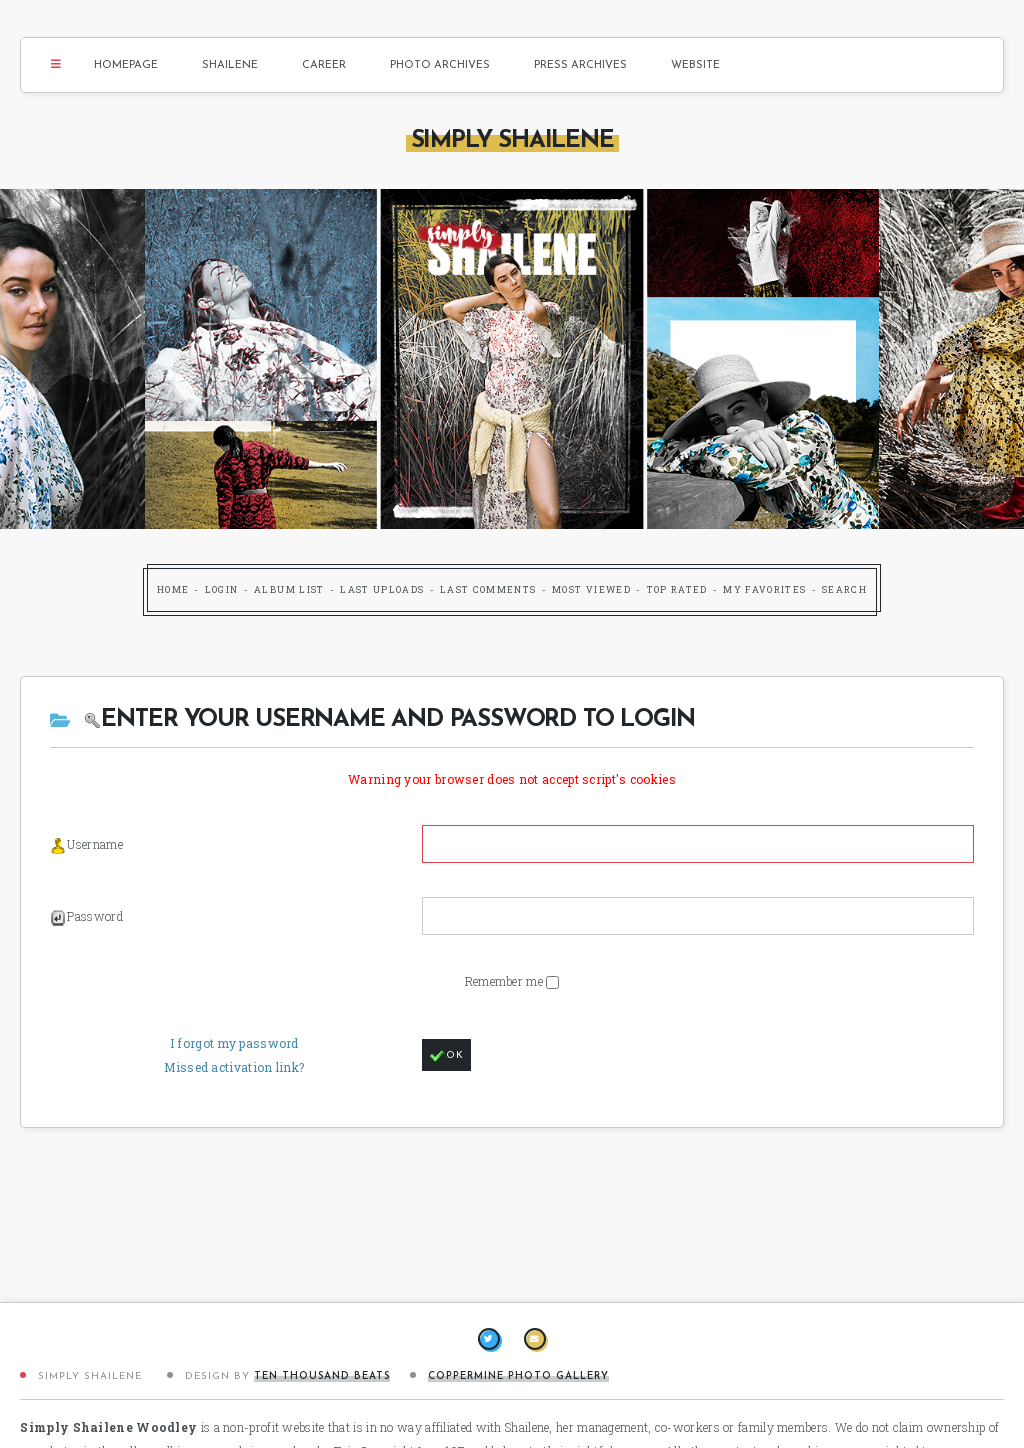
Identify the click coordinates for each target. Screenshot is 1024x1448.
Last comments (488, 589)
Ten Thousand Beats (322, 1376)
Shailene (230, 65)
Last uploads (382, 589)
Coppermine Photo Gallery (518, 1376)
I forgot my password (234, 1043)
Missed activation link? (234, 1067)
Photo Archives (440, 65)
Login (222, 589)
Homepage (126, 65)
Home (173, 589)
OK (446, 1056)
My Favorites (764, 589)
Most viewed (591, 589)
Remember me (506, 981)
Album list (289, 589)
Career (324, 65)
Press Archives (580, 65)
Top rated (677, 589)
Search (844, 589)
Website (695, 65)
